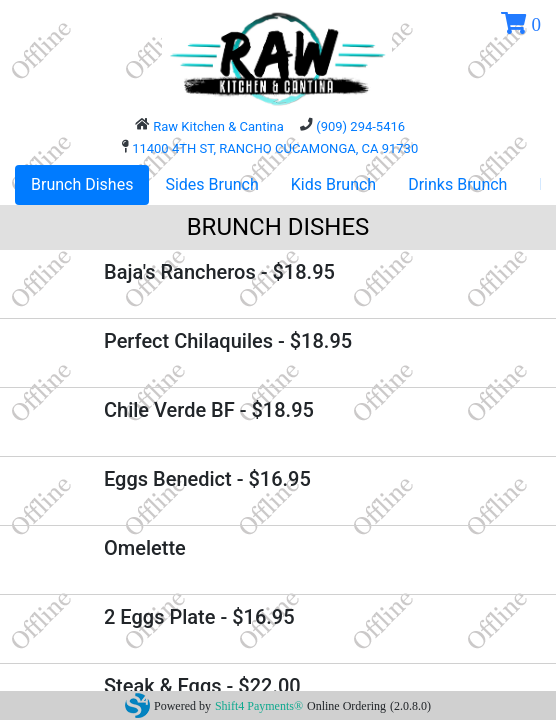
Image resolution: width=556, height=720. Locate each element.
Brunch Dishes (82, 184)
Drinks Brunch (457, 184)
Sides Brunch (211, 184)
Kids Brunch (333, 184)
